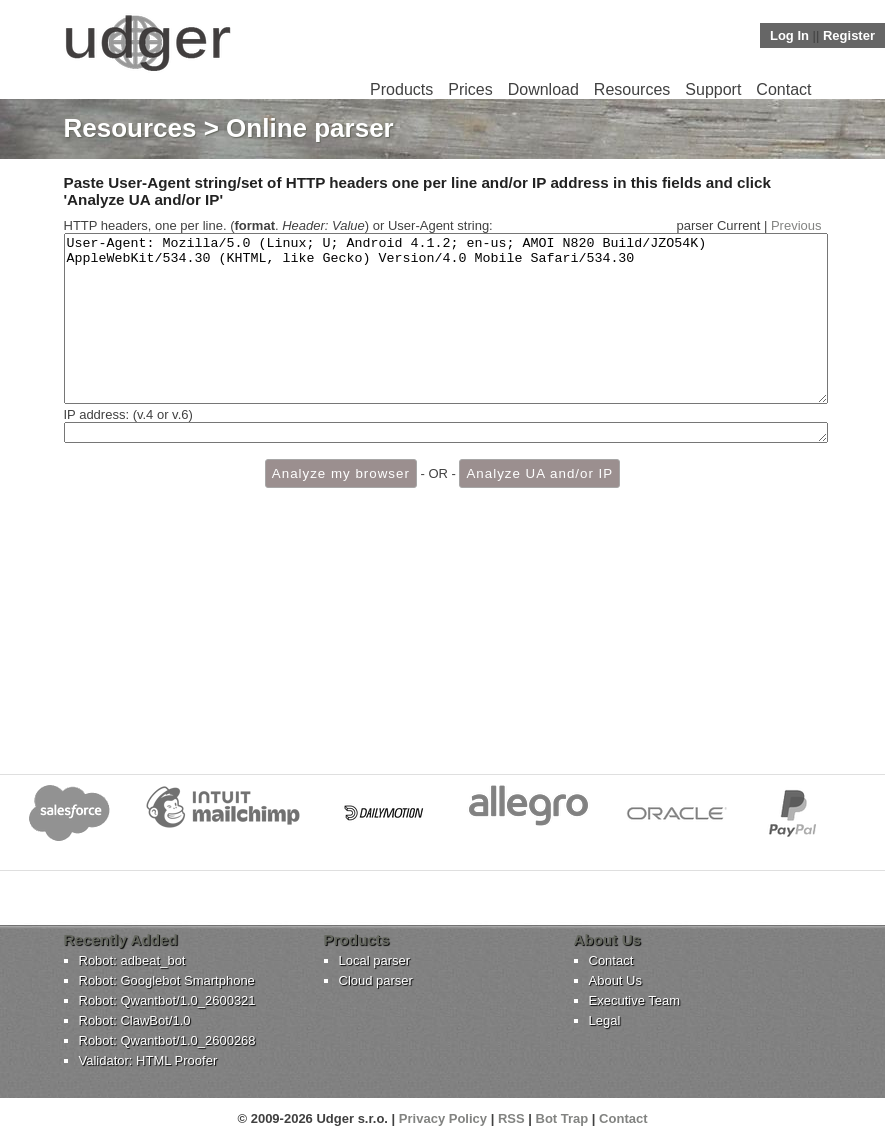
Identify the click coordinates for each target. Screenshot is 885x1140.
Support (713, 89)
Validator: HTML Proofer (148, 1060)
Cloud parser (376, 980)
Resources (632, 89)
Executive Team (635, 1000)
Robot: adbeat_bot (132, 960)
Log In (789, 35)
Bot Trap (562, 1118)
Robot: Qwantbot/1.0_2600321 (167, 1000)
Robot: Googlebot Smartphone (167, 980)
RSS (511, 1118)
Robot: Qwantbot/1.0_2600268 (167, 1040)
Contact (783, 89)
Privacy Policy (443, 1118)
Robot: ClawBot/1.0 (135, 1020)
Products (401, 89)
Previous (796, 225)
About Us (615, 980)
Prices (470, 89)
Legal (605, 1020)
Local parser (375, 960)
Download (543, 89)
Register (849, 35)
